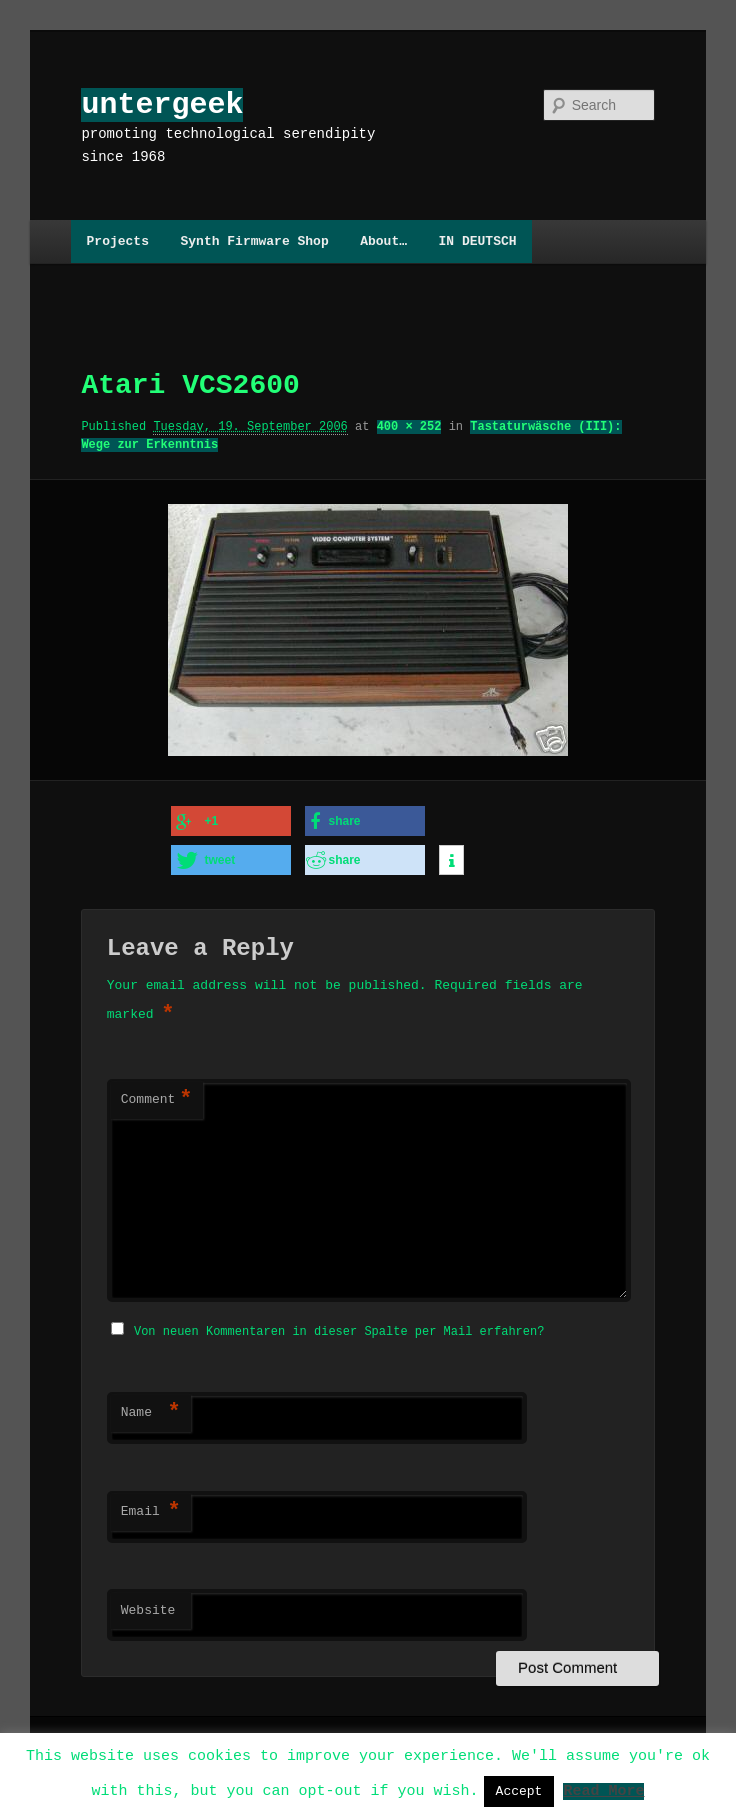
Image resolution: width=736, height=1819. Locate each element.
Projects (118, 241)
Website (148, 1604)
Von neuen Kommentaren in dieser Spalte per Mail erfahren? (339, 1324)
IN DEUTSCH (477, 241)
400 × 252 (409, 426)
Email (151, 1505)
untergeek (162, 104)
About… (383, 241)
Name (151, 1406)
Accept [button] (519, 1791)
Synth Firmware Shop (254, 241)
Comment (157, 1095)
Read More (603, 1790)
